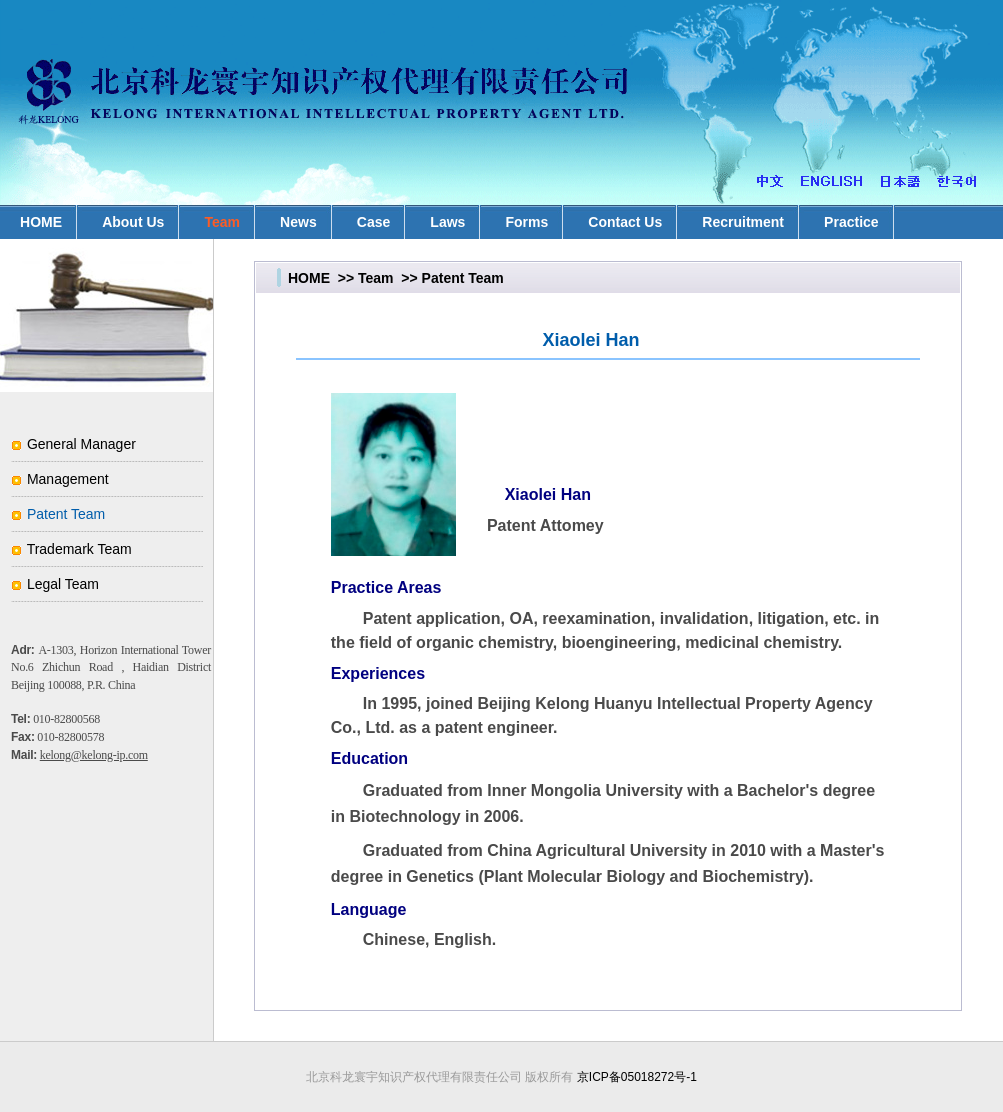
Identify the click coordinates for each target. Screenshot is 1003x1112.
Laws (447, 222)
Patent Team (66, 514)
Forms (526, 222)
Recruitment (743, 222)
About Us (133, 222)
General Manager (81, 444)
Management (68, 479)
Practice (851, 222)
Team (222, 222)
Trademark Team (79, 549)
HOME (309, 278)
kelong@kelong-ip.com (94, 755)
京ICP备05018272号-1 (637, 1077)
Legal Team (63, 584)
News (298, 222)
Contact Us (625, 222)
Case (373, 222)
